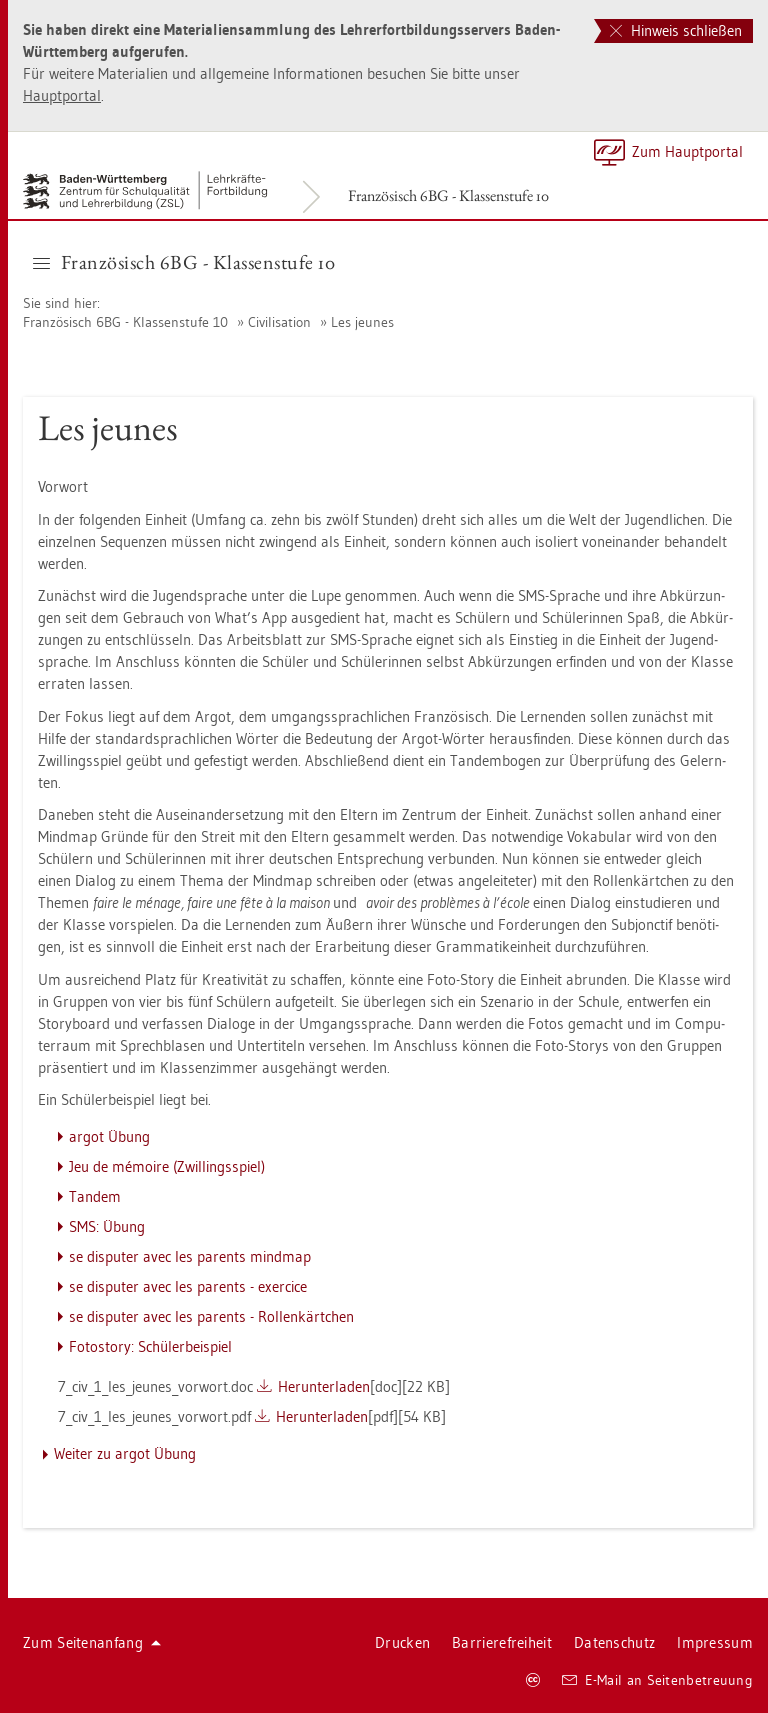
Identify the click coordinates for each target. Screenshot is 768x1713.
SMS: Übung (107, 1226)
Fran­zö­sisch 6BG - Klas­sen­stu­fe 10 (448, 195)
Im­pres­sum (715, 1642)
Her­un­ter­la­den (324, 1386)
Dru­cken (402, 1642)
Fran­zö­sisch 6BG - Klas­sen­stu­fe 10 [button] (184, 262)
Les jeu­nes (362, 322)
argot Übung (109, 1136)
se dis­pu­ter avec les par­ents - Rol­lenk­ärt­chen (211, 1316)
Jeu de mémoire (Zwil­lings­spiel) (167, 1166)
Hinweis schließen (676, 30)
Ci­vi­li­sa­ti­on (279, 322)
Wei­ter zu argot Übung (125, 1453)
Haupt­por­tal (62, 95)
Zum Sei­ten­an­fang (92, 1642)
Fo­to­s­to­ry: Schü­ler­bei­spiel (150, 1346)
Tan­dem (95, 1196)
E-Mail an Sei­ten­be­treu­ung (657, 1680)
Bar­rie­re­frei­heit (502, 1642)
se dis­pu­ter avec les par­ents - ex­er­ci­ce (188, 1286)
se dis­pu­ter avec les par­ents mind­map (190, 1256)
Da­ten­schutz (614, 1642)
